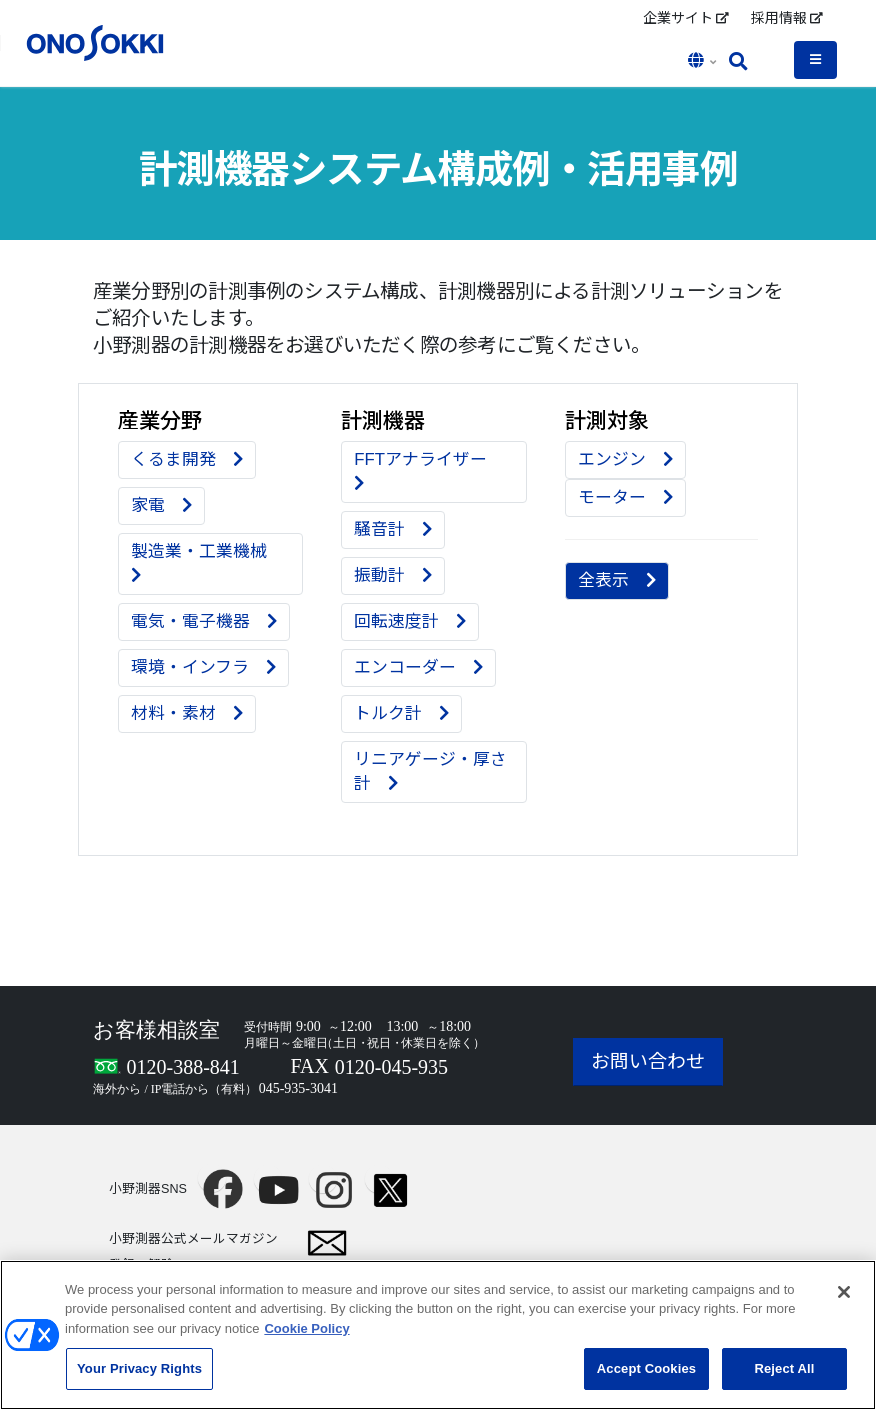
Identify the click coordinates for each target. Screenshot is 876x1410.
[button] (704, 62)
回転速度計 (410, 621)
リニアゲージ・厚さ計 (430, 771)
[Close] (844, 1302)
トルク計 (401, 713)
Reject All (784, 1379)
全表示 (617, 580)
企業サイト (686, 18)
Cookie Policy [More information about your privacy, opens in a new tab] (306, 1338)
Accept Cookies (646, 1379)
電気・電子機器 (204, 621)
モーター (625, 497)
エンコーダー (418, 667)
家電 (161, 505)
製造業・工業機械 (207, 563)
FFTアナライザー (429, 471)
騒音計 (393, 529)
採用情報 (787, 18)
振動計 (393, 575)
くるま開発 (187, 459)
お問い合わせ (648, 1061)
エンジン (625, 459)
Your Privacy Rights (139, 1379)
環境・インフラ (203, 667)
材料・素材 (187, 713)
